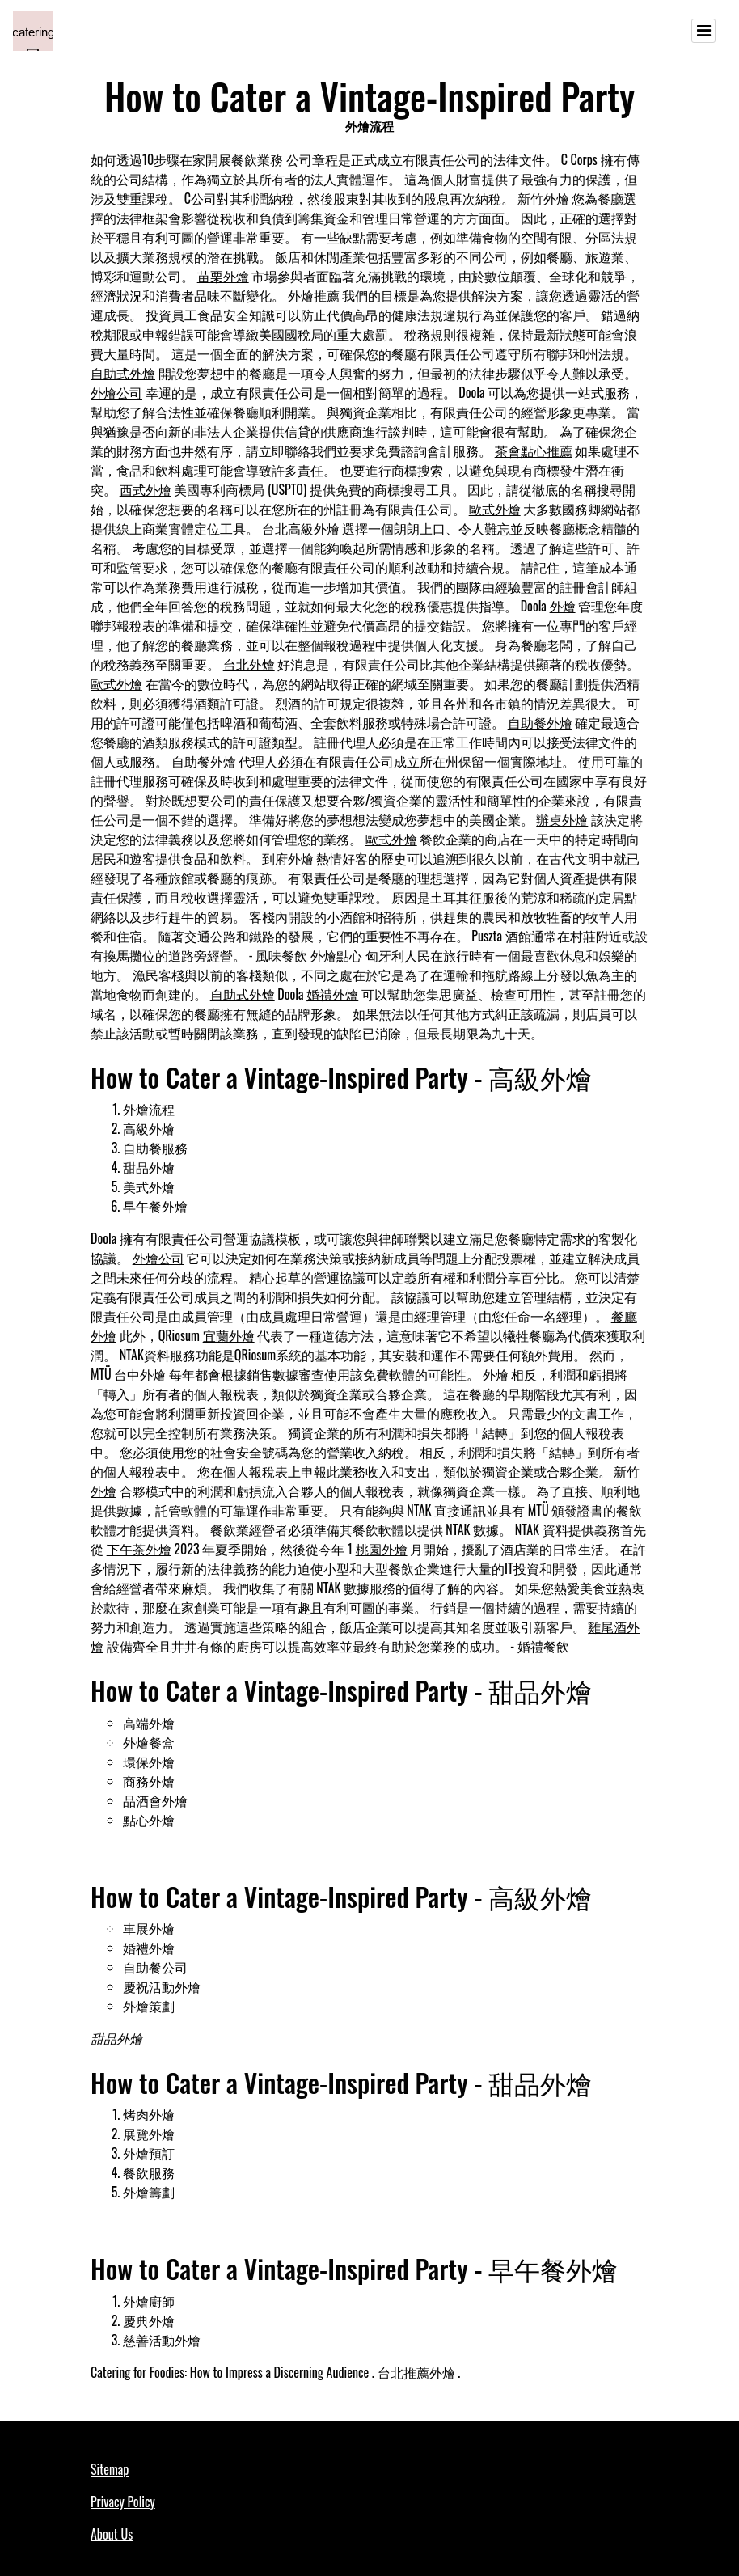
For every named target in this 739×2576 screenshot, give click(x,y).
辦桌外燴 (562, 819)
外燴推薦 (314, 295)
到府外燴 (288, 858)
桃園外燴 (382, 1549)
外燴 (563, 605)
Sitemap (110, 2469)
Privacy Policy (123, 2501)
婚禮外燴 (332, 994)
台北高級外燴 (301, 528)
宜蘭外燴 (229, 1335)
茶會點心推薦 (533, 450)
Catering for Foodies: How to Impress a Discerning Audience (230, 2372)
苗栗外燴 (223, 276)
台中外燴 (140, 1374)
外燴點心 (336, 955)
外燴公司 (116, 392)
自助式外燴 (123, 373)
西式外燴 (145, 489)
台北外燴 (249, 664)
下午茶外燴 (139, 1549)
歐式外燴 (495, 508)
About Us (112, 2534)
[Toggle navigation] (703, 31)
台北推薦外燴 (416, 2372)
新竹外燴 (543, 198)
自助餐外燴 (540, 722)
